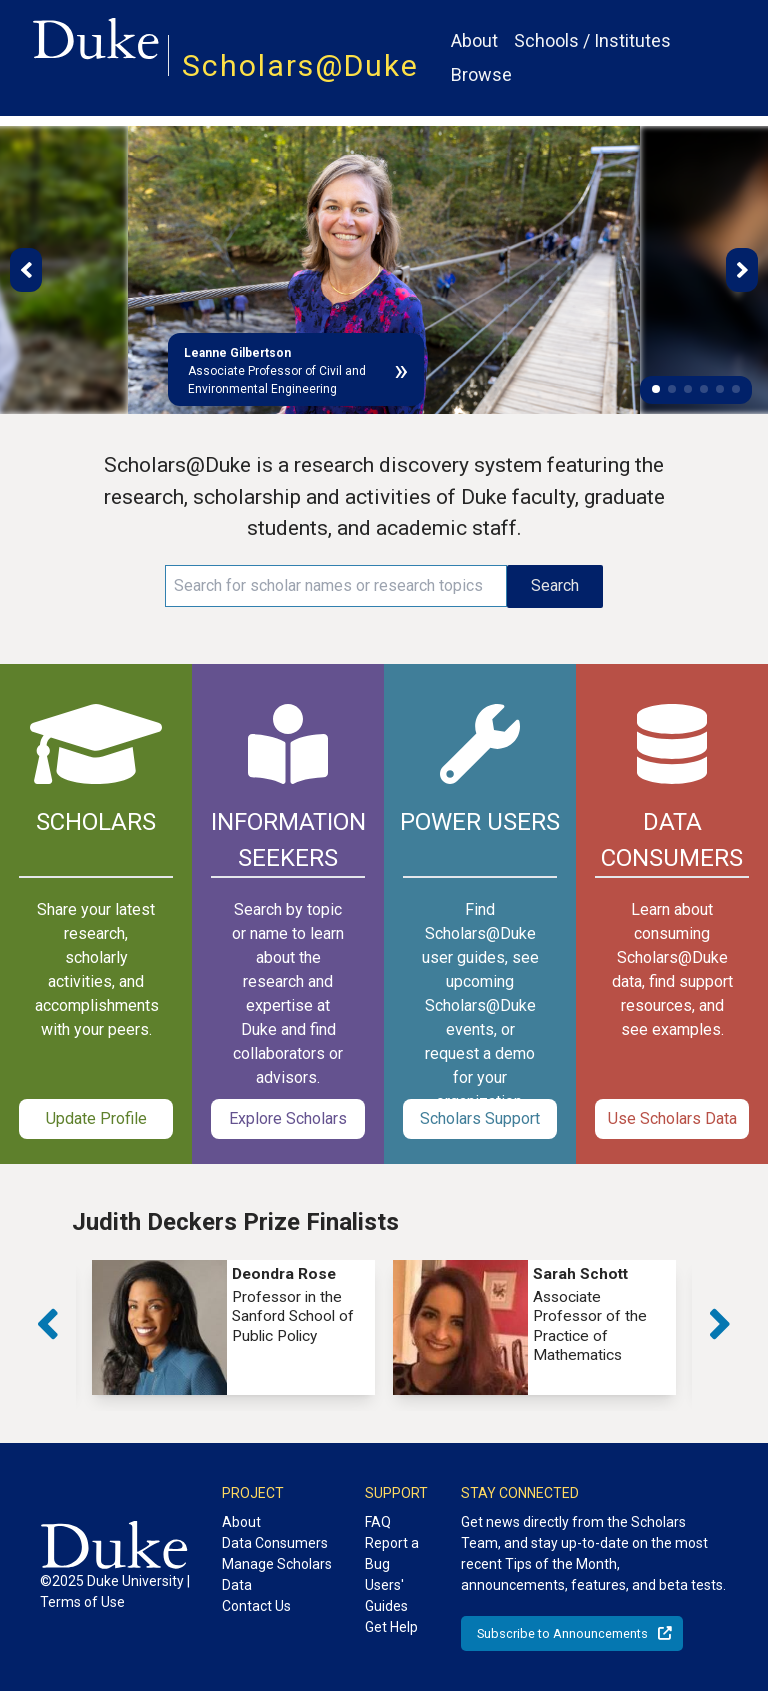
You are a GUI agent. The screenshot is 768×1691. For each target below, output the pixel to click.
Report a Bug (392, 1553)
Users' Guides (386, 1595)
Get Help (391, 1627)
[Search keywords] (336, 586)
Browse (481, 74)
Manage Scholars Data (277, 1574)
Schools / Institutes (592, 40)
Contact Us (256, 1606)
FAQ (378, 1522)
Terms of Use (82, 1602)
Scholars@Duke (300, 65)
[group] (233, 1327)
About (474, 40)
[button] (656, 389)
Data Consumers (275, 1543)
